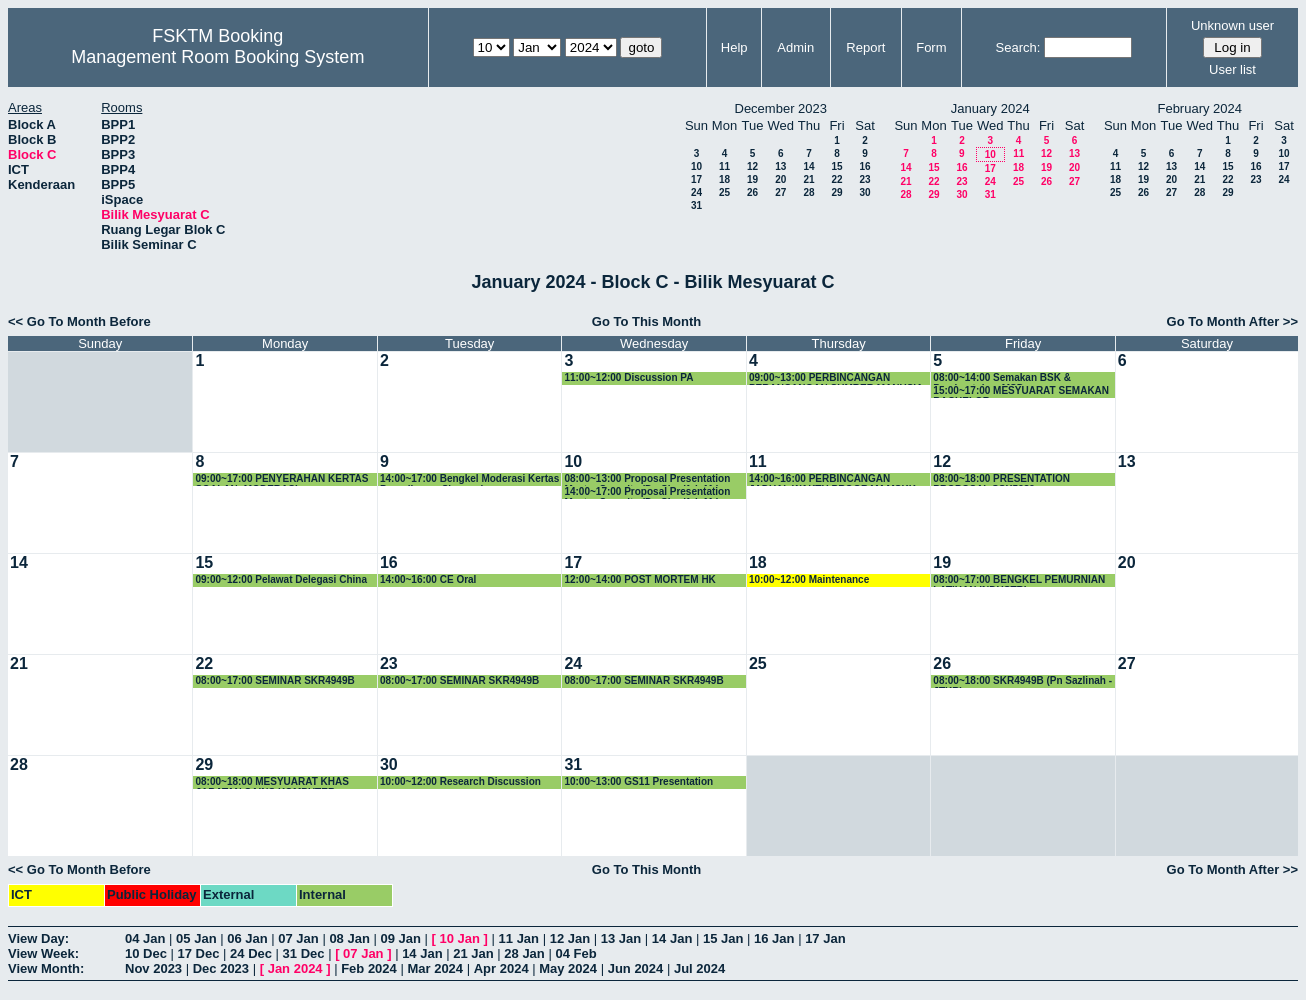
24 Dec (251, 953)
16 (864, 166)
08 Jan (349, 938)
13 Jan (621, 938)
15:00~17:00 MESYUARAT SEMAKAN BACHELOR (1021, 391)
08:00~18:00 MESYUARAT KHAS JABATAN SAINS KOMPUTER (271, 782)
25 (724, 192)
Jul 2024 (699, 968)
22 (836, 179)
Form (931, 47)
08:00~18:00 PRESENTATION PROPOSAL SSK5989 (1001, 479)
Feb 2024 (369, 968)
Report (865, 47)
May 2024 (568, 968)
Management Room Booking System (217, 57)
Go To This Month (647, 321)
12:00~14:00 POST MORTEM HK (639, 579)
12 (752, 166)
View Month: (46, 968)
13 (780, 166)
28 (808, 192)
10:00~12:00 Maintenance (809, 579)
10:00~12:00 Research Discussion (460, 781)
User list (1232, 69)
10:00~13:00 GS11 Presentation (638, 781)
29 (836, 192)
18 (724, 179)
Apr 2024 (501, 968)
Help (734, 47)
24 (696, 192)
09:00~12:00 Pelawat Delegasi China (280, 579)
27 (780, 192)
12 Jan (570, 938)
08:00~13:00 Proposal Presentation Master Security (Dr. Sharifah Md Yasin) (647, 479)
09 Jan (400, 938)
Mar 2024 (435, 968)
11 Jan (519, 938)
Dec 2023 (221, 968)
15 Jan (723, 938)
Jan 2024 (295, 968)
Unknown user (1232, 25)
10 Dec (146, 953)
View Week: (43, 953)
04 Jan (145, 938)
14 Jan (672, 938)
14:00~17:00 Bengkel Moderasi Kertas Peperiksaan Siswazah (469, 479)
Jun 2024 (636, 968)
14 (808, 166)
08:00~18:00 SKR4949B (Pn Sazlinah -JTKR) (1022, 681)
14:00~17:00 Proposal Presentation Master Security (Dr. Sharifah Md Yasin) (647, 492)
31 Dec (304, 953)
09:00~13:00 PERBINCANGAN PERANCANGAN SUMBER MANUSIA (836, 378)
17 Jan (825, 938)
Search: (1018, 47)
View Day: (38, 938)
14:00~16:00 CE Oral (428, 579)
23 (864, 179)
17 (696, 179)
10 (696, 166)
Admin (795, 47)
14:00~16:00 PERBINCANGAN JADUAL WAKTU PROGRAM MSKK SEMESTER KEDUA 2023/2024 (832, 479)
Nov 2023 (153, 968)
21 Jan (473, 953)
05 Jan (196, 938)
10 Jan (460, 938)
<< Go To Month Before (79, 321)
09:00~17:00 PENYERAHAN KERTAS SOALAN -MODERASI (281, 479)
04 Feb (575, 953)
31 (696, 205)
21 (808, 179)
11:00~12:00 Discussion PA (628, 377)
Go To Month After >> (1232, 321)
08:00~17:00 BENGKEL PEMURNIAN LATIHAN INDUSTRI (1019, 580)
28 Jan (524, 953)
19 (752, 179)
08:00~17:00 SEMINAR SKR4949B (274, 680)
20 (780, 179)
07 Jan (298, 938)
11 (724, 166)
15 (836, 166)
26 (752, 192)
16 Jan (774, 938)
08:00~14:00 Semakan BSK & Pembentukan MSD (1002, 378)
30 (864, 192)
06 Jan (247, 938)
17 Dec (199, 953)
